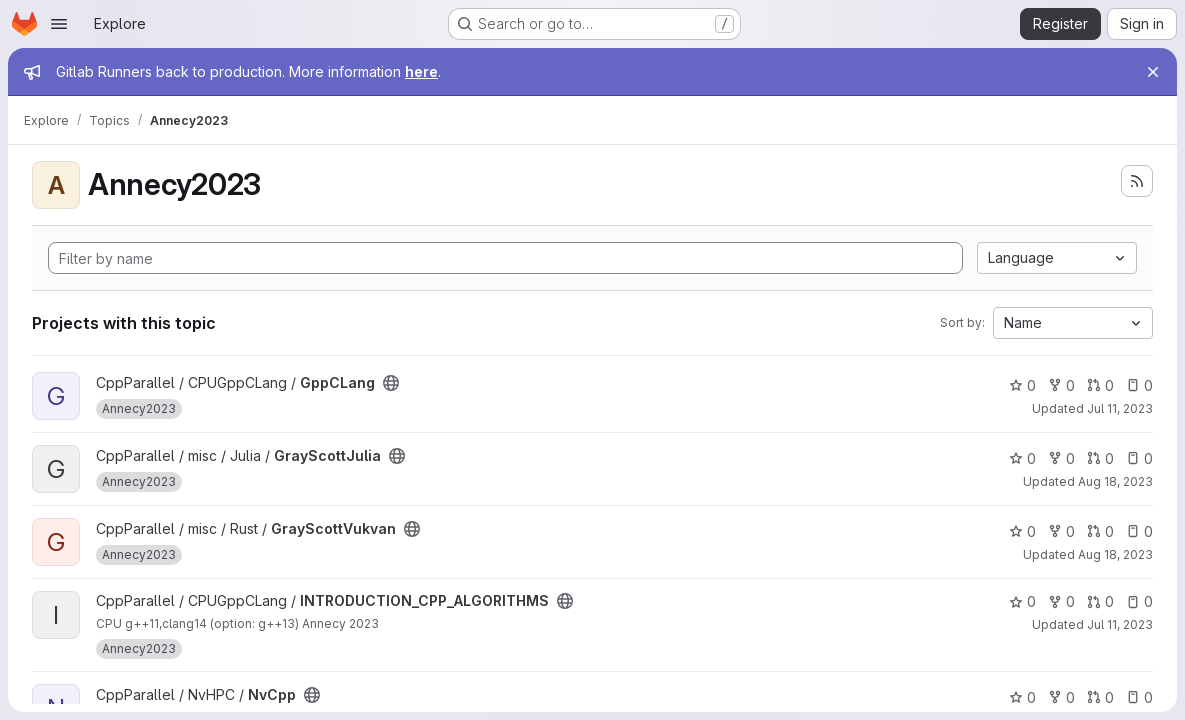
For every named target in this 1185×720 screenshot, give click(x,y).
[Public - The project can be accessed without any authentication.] (391, 383)
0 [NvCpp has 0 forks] (1061, 697)
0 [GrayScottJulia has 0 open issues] (1139, 458)
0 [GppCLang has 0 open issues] (1139, 385)
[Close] (1153, 72)
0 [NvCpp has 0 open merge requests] (1100, 697)
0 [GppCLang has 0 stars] (1022, 385)
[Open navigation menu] (59, 24)
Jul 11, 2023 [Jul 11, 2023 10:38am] (1120, 624)
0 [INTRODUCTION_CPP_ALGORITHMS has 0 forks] (1061, 601)
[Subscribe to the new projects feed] (1137, 181)
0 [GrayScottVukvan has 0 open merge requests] (1100, 531)
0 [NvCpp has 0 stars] (1022, 697)
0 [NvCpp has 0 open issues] (1139, 697)
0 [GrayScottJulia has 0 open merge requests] (1100, 458)
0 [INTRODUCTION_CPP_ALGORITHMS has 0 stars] (1022, 601)
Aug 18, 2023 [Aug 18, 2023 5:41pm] (1115, 481)
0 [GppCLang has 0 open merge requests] (1100, 385)
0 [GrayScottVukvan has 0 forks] (1061, 531)
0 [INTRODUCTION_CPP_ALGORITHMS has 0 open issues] (1139, 601)
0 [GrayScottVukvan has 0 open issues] (1139, 531)
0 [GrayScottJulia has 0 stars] (1022, 458)
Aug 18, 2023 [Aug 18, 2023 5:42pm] (1115, 554)
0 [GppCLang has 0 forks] (1061, 385)
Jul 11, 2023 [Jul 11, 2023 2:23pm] (1120, 408)
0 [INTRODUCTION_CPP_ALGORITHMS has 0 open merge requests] (1100, 601)
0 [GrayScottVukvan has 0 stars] (1022, 531)
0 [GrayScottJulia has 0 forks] (1061, 458)
